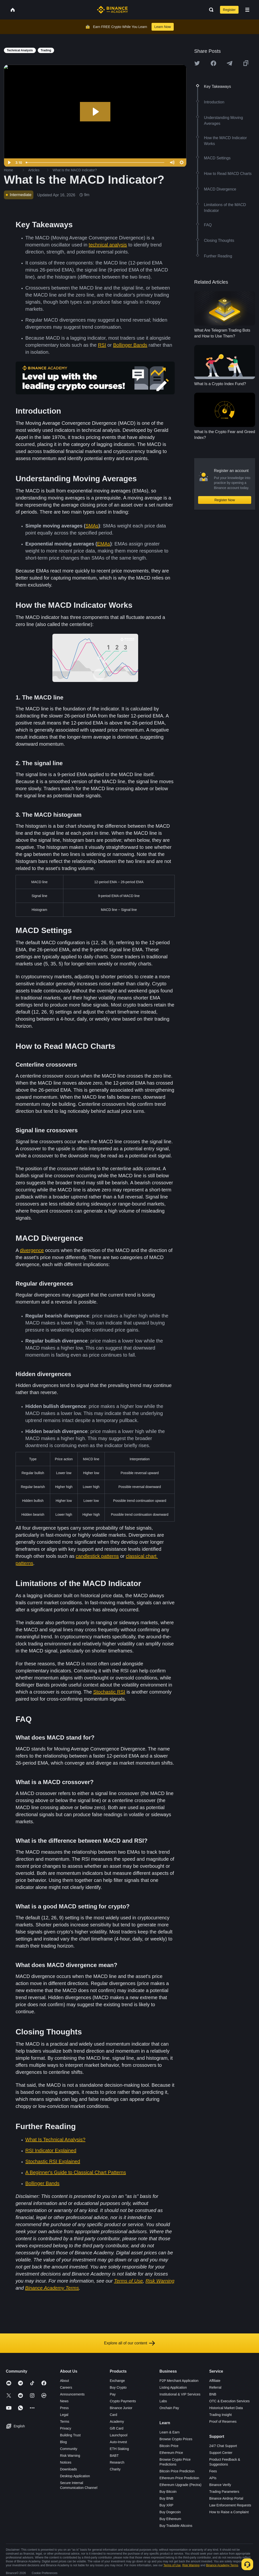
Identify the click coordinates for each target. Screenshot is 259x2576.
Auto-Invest (118, 2442)
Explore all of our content (129, 2343)
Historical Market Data (226, 2408)
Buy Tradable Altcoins (176, 2526)
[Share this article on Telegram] (229, 63)
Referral (215, 2387)
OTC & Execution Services (229, 2401)
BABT (114, 2456)
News (64, 2401)
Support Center (220, 2453)
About (64, 2381)
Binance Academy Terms (222, 2565)
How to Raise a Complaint (229, 2512)
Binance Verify (220, 2485)
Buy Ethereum (170, 2519)
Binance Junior (121, 2408)
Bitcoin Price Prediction (177, 2471)
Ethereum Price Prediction (179, 2478)
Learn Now (162, 27)
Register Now (224, 500)
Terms (64, 2421)
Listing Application (173, 2387)
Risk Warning (70, 2456)
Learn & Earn (170, 2432)
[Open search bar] (209, 9)
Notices (65, 2462)
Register (229, 10)
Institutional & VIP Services (180, 2394)
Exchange (117, 2381)
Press (64, 2408)
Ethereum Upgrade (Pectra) (180, 2485)
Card (113, 2415)
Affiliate (215, 2381)
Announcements (72, 2394)
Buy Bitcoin (168, 2492)
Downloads (68, 2469)
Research (117, 2462)
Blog (63, 2442)
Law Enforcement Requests (230, 2505)
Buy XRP (166, 2505)
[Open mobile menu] (247, 9)
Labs (163, 2401)
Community (68, 2449)
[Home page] (112, 10)
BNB (212, 2394)
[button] (247, 10)
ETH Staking (119, 2449)
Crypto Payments (123, 2401)
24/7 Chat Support (223, 2446)
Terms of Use (172, 2565)
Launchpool (118, 2435)
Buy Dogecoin (170, 2512)
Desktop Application (75, 2476)
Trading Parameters (224, 2492)
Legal (64, 2415)
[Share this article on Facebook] (213, 63)
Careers (66, 2387)
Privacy (65, 2428)
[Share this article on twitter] (197, 63)
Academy (117, 2421)
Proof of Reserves (223, 2421)
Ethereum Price (171, 2453)
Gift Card (116, 2428)
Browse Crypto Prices (176, 2439)
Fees (213, 2471)
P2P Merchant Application (179, 2381)
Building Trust (70, 2435)
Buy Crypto (118, 2387)
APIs (213, 2478)
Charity (115, 2469)
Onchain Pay (169, 2408)
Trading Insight (220, 2415)
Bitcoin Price (169, 2446)
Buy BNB (166, 2498)
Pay (112, 2394)
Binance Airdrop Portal (226, 2498)
